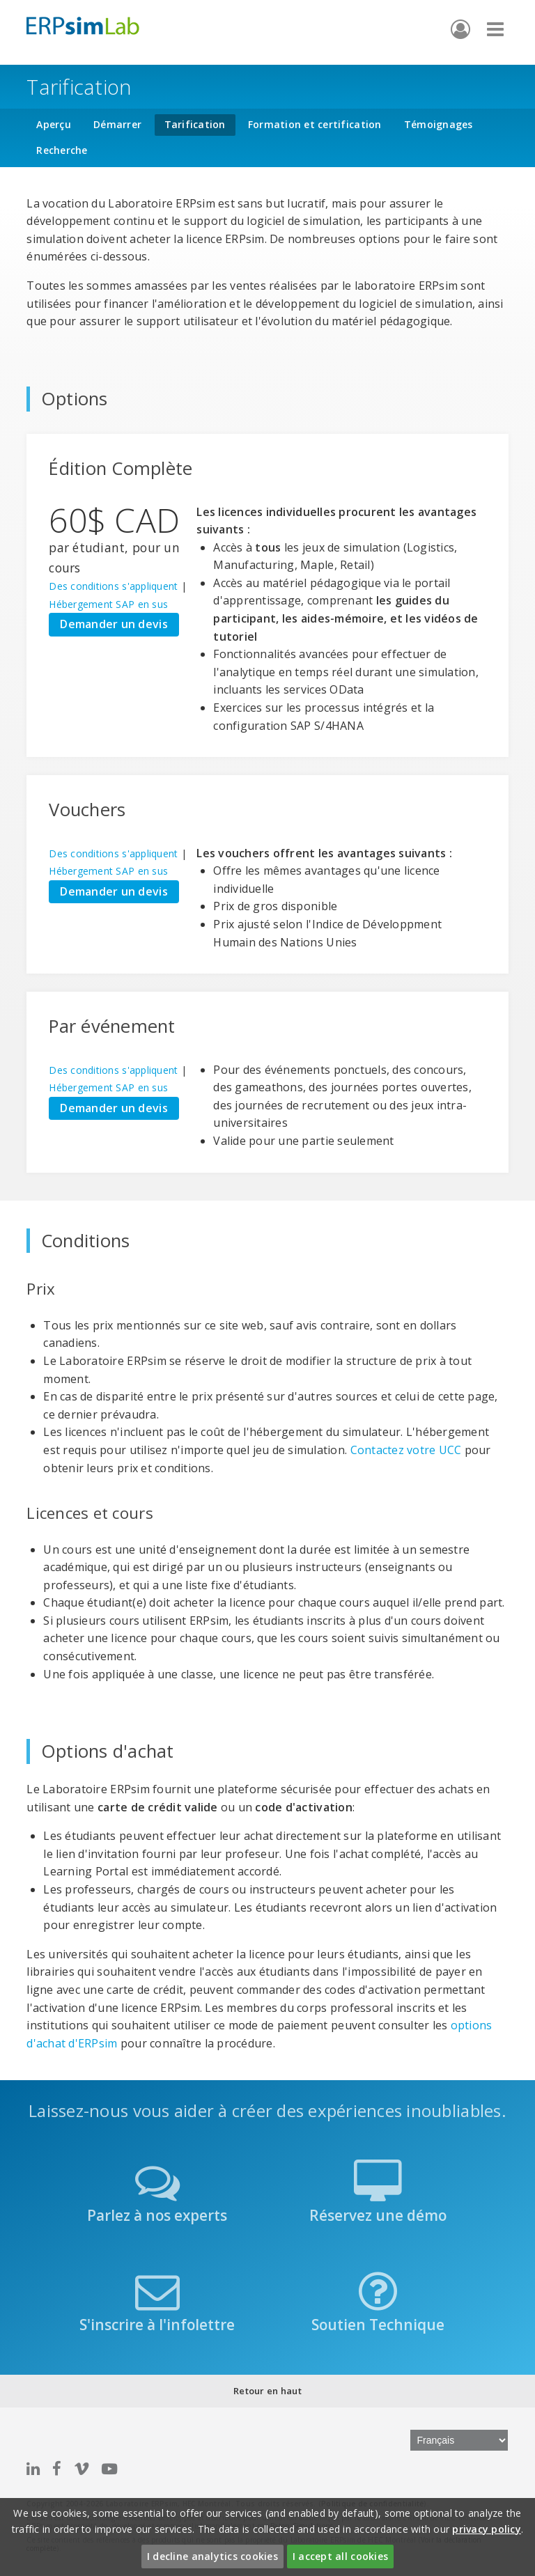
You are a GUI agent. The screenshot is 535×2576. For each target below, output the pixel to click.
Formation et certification (315, 124)
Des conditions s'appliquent (113, 586)
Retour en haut (267, 2390)
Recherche (61, 150)
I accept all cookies (340, 2556)
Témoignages (438, 124)
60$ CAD (114, 519)
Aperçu (53, 124)
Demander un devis (113, 624)
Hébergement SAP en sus (108, 604)
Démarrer (117, 124)
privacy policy (486, 2529)
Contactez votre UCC (406, 1450)
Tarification (195, 124)
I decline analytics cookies (212, 2556)
